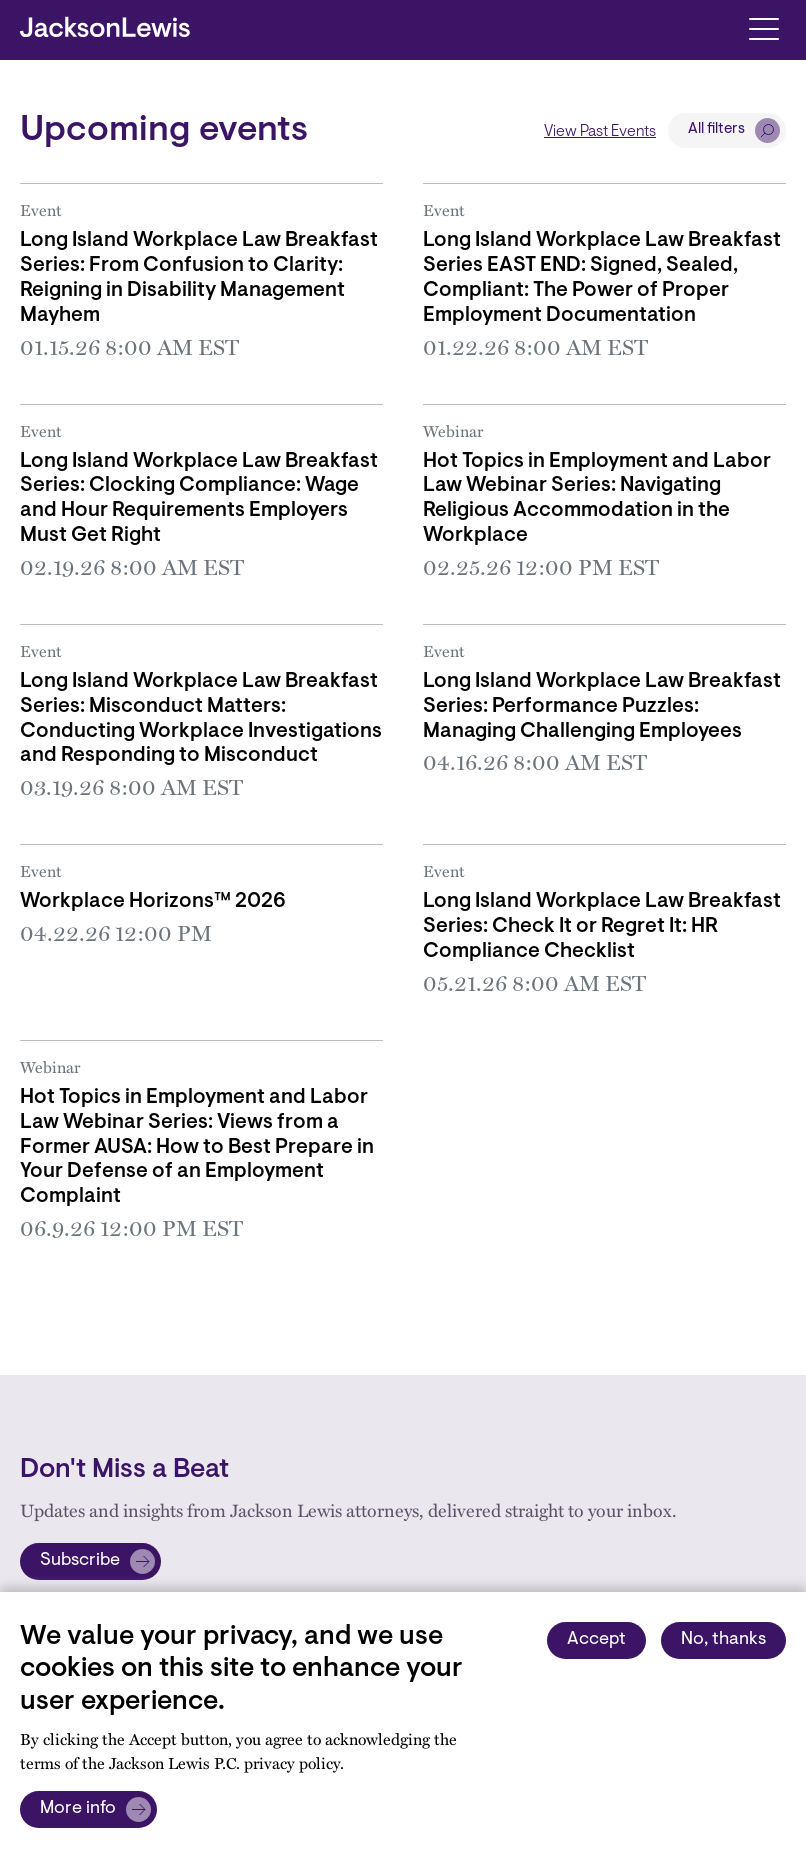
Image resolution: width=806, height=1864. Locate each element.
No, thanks (723, 1640)
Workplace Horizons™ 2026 (153, 902)
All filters (716, 129)
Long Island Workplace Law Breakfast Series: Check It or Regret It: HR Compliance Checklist (602, 927)
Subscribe (80, 1561)
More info (78, 1809)
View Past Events (600, 132)
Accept (596, 1640)
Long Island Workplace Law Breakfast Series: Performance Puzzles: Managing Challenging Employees (602, 707)
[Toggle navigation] (763, 27)
